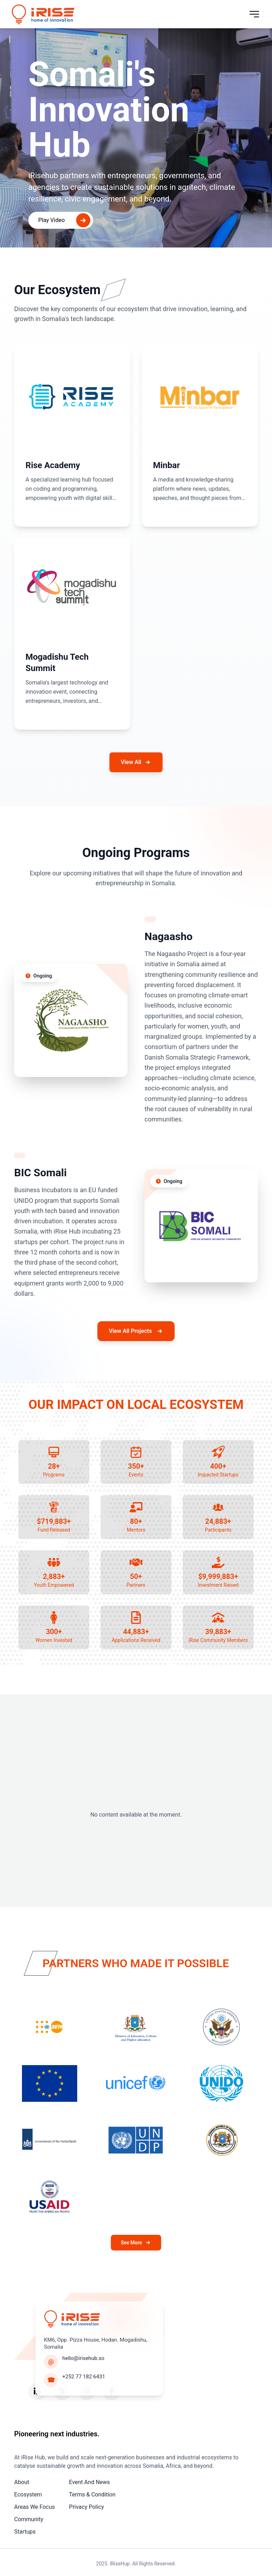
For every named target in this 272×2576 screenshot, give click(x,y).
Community (28, 2519)
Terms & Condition (92, 2494)
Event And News (89, 2482)
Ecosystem (28, 2494)
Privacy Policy (86, 2507)
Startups (25, 2531)
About (21, 2482)
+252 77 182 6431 (83, 2376)
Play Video (64, 220)
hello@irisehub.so (83, 2358)
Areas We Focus (34, 2507)
